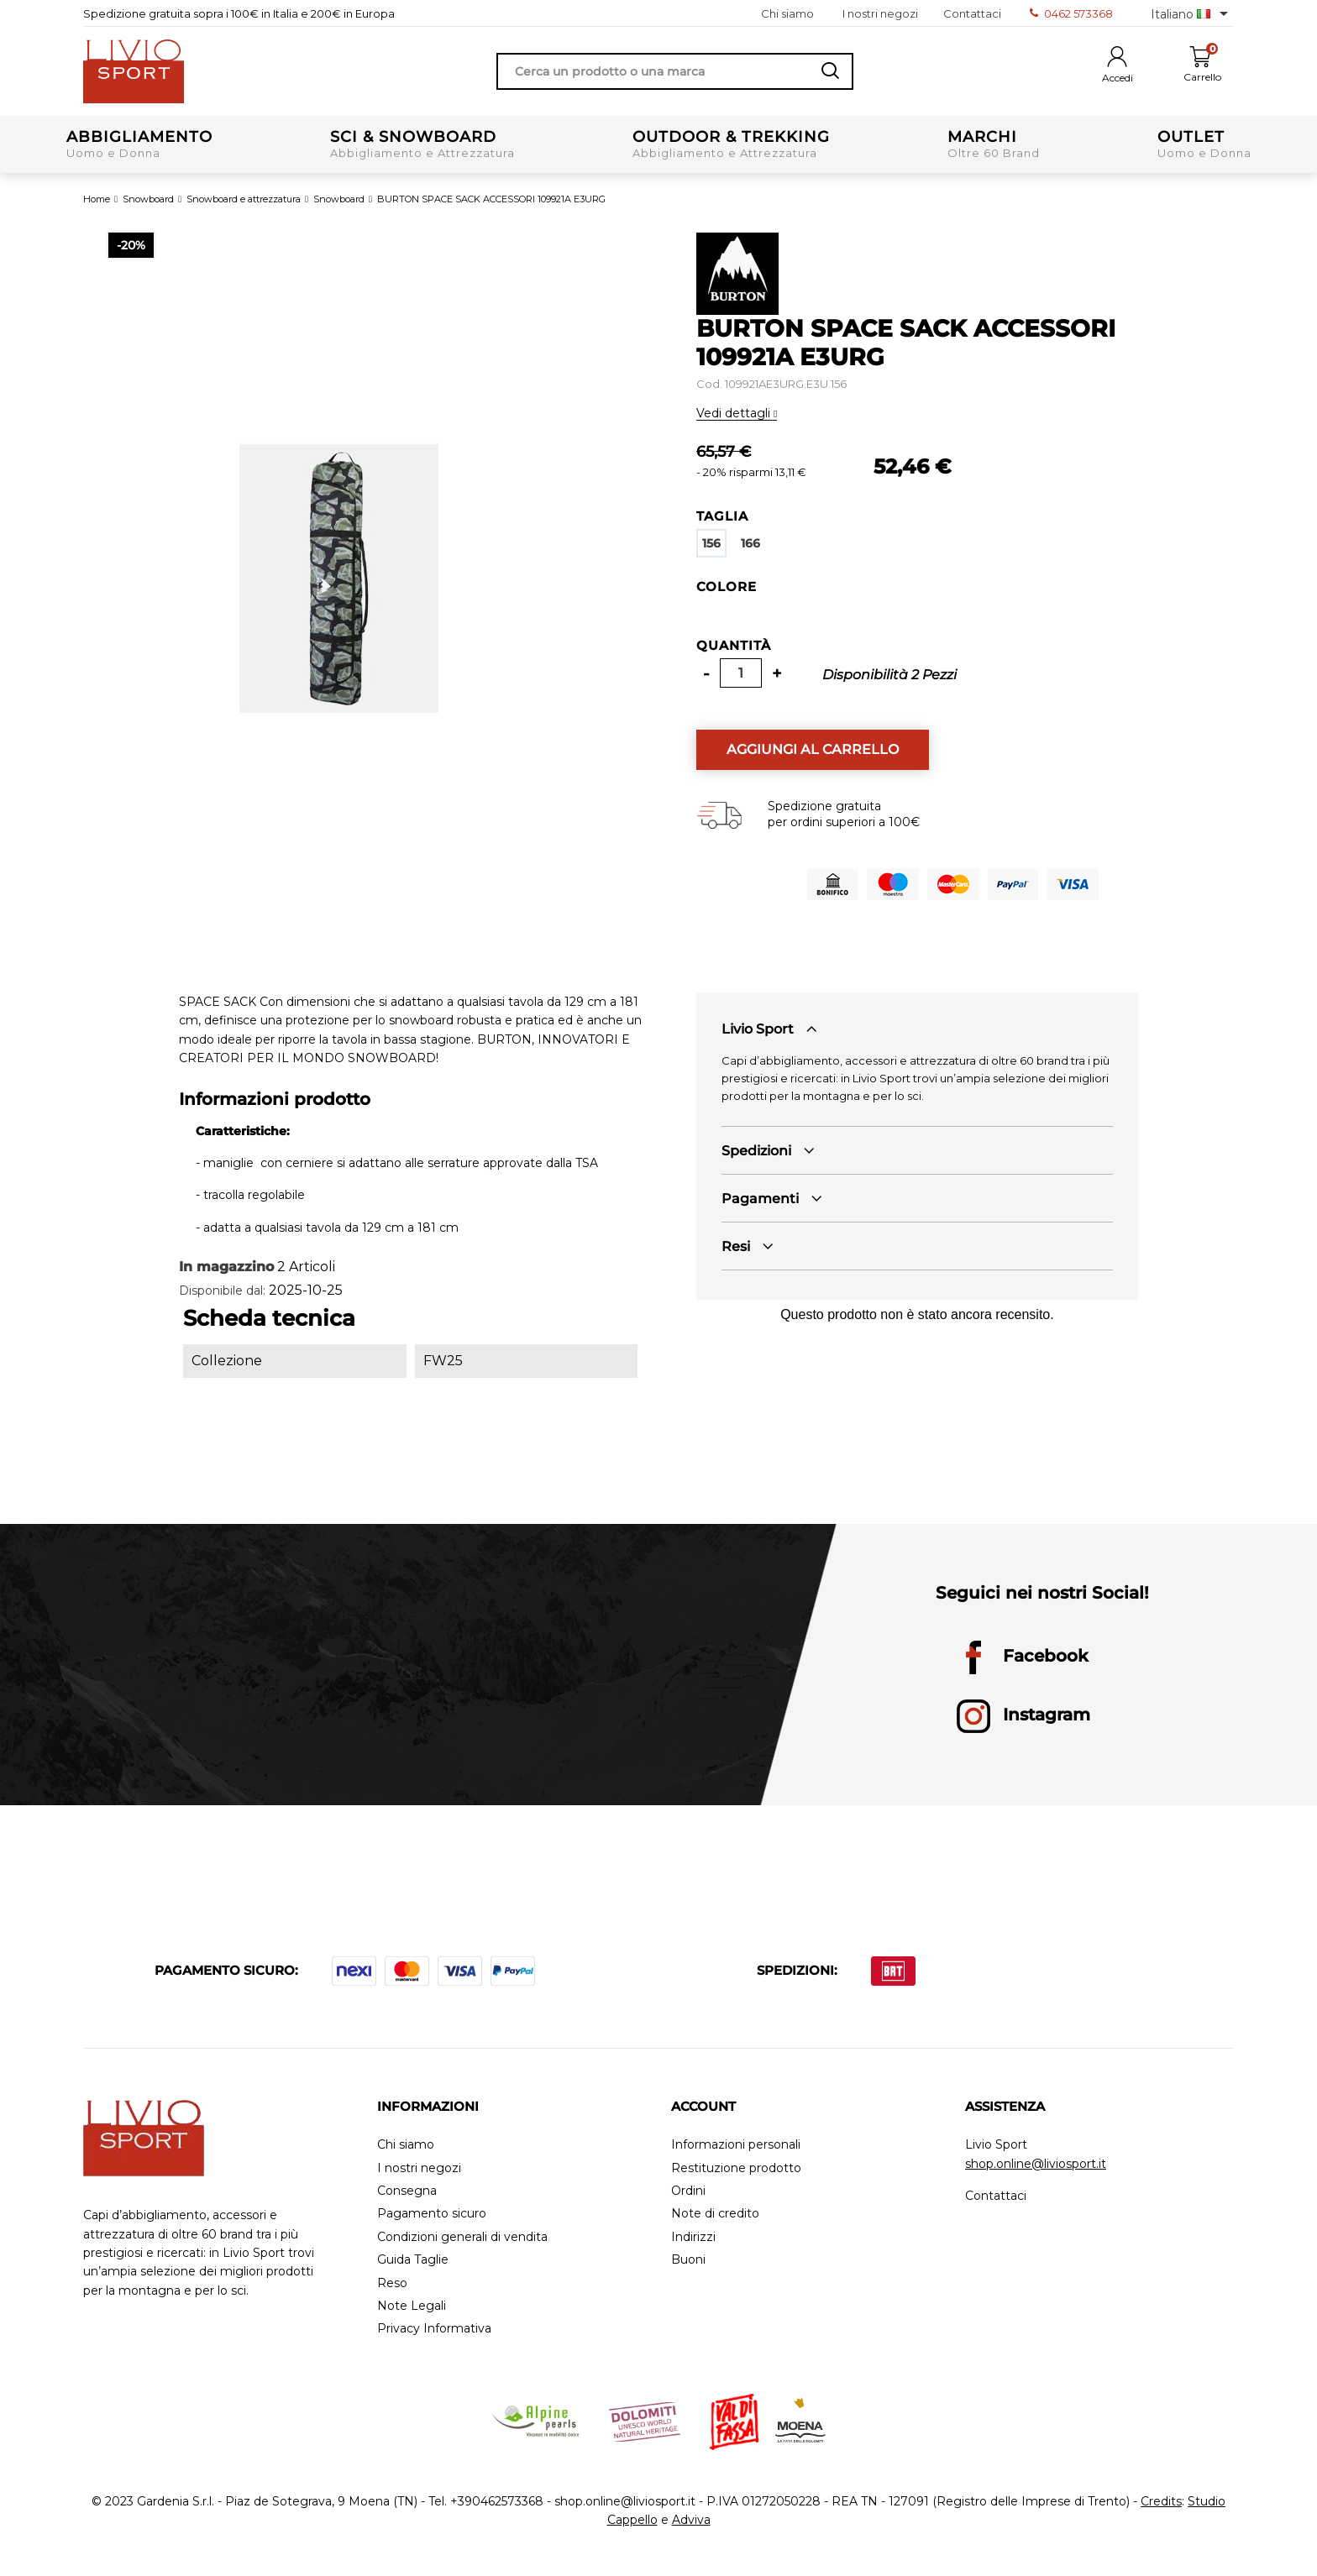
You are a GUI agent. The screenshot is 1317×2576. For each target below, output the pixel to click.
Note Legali (411, 2306)
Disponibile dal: (222, 1290)
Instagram (1023, 1716)
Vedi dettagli (735, 413)
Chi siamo (787, 13)
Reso (392, 2283)
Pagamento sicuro (431, 2214)
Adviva (691, 2519)
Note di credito (715, 2214)
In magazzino (226, 1267)
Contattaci (972, 13)
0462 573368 (1071, 13)
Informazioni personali (735, 2145)
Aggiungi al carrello (813, 749)
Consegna (407, 2191)
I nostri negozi (880, 13)
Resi (735, 1246)
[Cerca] (674, 71)
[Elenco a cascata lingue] (1192, 13)
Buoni (688, 2260)
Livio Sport (757, 1029)
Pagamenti (760, 1199)
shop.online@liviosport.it (1035, 2163)
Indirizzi (693, 2237)
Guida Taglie (413, 2260)
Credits (1161, 2501)
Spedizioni (756, 1151)
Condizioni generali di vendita (462, 2237)
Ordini (688, 2191)
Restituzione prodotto (736, 2168)
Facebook (1023, 1657)
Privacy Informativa (434, 2329)
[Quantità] (741, 673)
